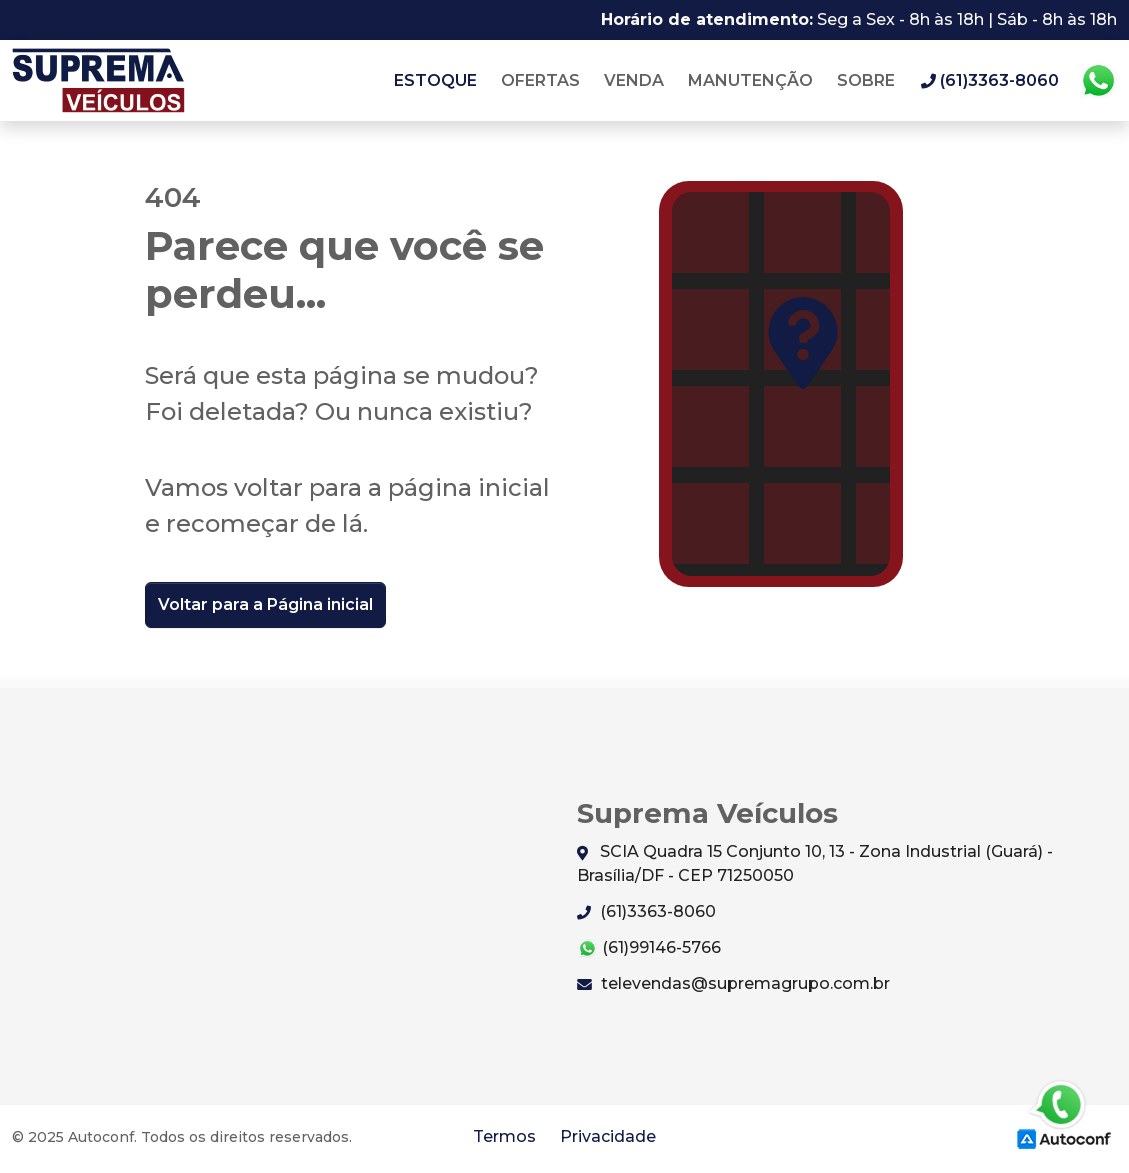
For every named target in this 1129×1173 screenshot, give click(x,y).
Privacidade (608, 1136)
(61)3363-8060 (646, 911)
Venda (634, 80)
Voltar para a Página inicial (265, 604)
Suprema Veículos (98, 80)
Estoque (435, 80)
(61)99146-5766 (649, 948)
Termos (504, 1136)
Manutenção (750, 80)
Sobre (866, 80)
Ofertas (540, 80)
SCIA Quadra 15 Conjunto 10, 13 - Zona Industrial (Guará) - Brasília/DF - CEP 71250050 (815, 863)
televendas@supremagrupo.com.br (733, 983)
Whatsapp (1098, 81)
